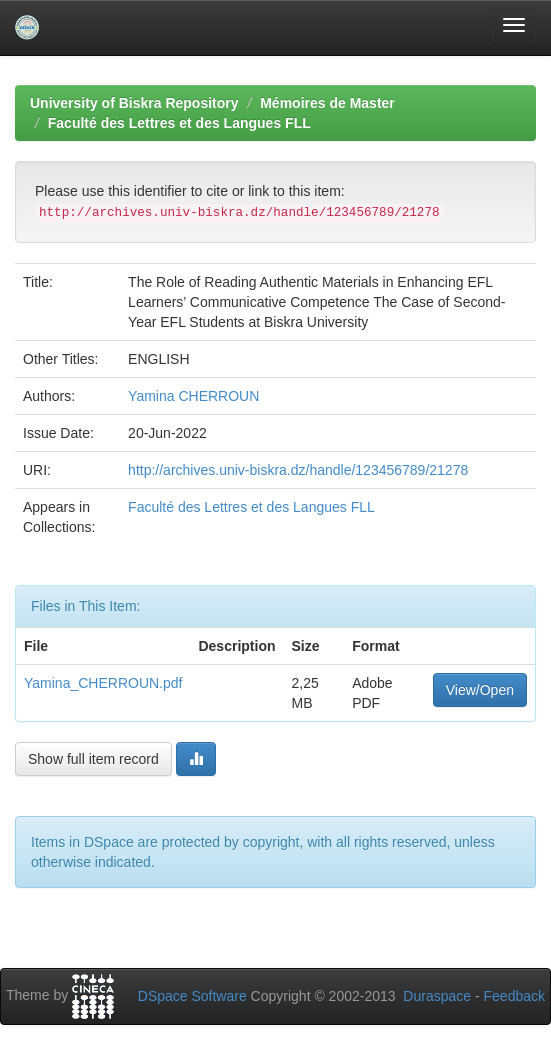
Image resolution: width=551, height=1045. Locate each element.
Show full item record (93, 759)
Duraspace (437, 996)
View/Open (480, 690)
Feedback (514, 996)
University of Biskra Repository (134, 103)
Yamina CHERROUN (193, 396)
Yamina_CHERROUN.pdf (103, 683)
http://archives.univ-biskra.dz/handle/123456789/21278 (298, 470)
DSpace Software (192, 996)
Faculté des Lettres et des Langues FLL (179, 123)
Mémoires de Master (327, 103)
